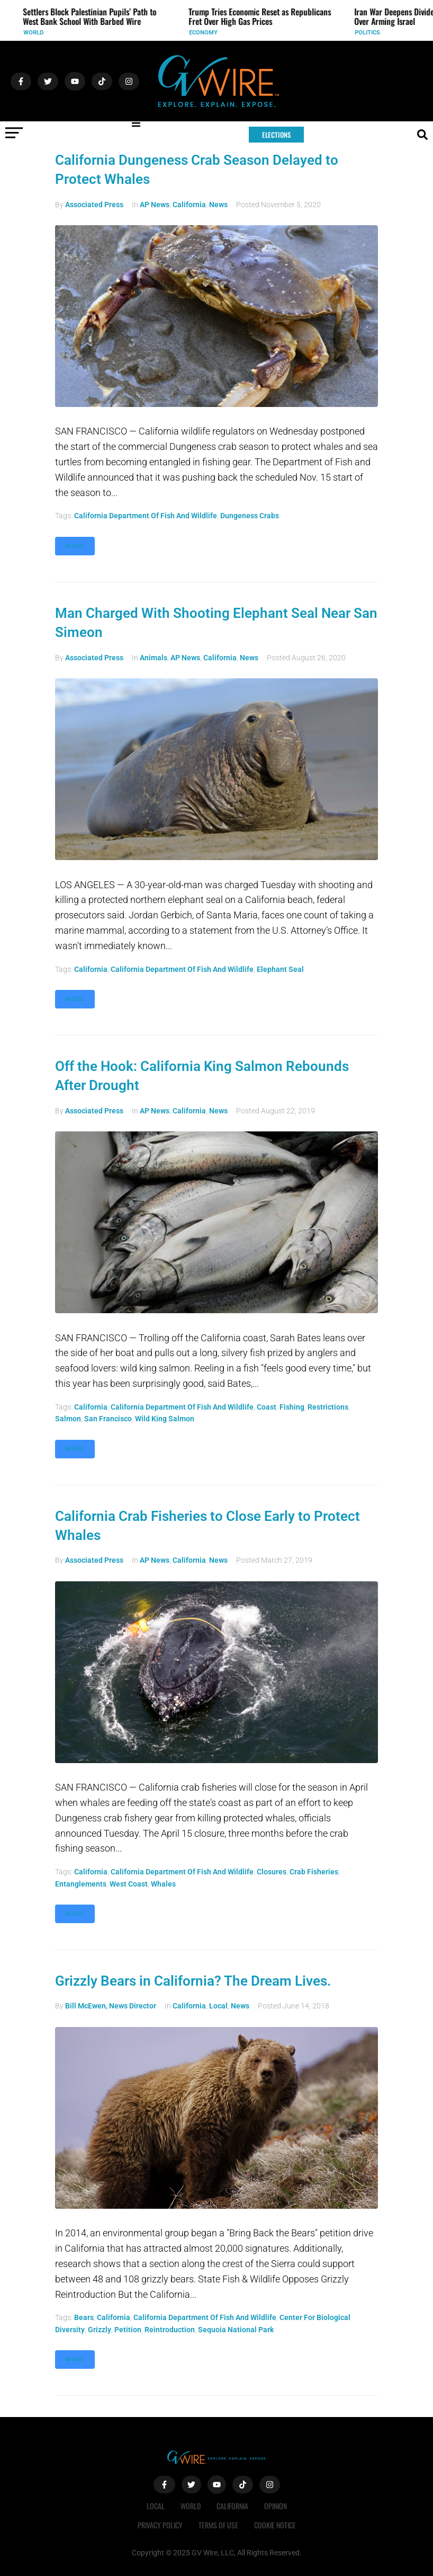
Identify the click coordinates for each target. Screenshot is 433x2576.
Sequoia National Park (236, 2329)
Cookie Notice (275, 2524)
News (218, 204)
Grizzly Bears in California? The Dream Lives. (193, 1981)
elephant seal (280, 969)
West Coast (129, 1884)
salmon (68, 1418)
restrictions (328, 1407)
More (75, 546)
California (189, 204)
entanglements (80, 1884)
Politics (373, 32)
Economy (209, 32)
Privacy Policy (160, 2524)
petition (127, 2329)
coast (266, 1407)
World (39, 32)
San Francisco (108, 1418)
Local (218, 2006)
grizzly (99, 2329)
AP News (154, 204)
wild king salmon (164, 1418)
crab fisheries (314, 1871)
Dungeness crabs (249, 515)
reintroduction (170, 2329)
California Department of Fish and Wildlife (145, 515)
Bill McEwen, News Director (110, 2006)
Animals (153, 657)
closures (271, 1871)
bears (84, 2317)
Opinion (275, 2505)
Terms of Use (218, 2524)
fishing (291, 1407)
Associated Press (94, 204)
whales (163, 1884)
